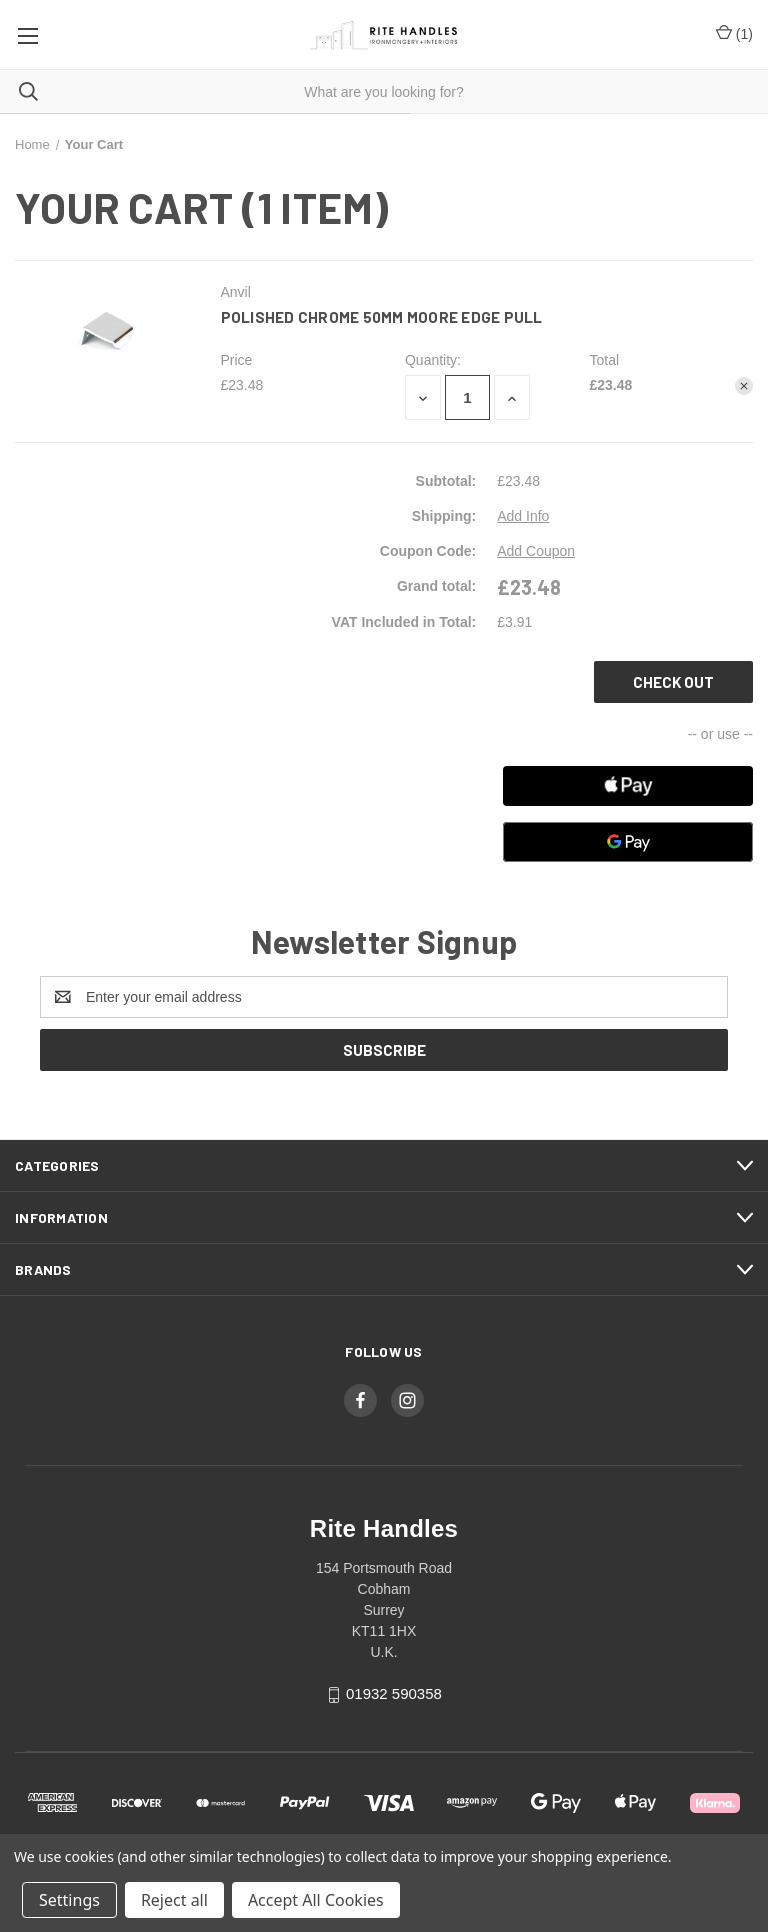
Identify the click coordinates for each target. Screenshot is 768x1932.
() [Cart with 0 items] (734, 34)
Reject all (174, 1900)
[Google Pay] (628, 842)
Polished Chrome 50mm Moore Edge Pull (382, 317)
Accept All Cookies (316, 1900)
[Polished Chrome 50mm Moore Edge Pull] (467, 397)
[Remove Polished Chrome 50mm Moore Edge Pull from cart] (744, 386)
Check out (673, 682)
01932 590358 (394, 1693)
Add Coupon (536, 551)
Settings (69, 1900)
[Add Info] (523, 516)
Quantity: (433, 360)
